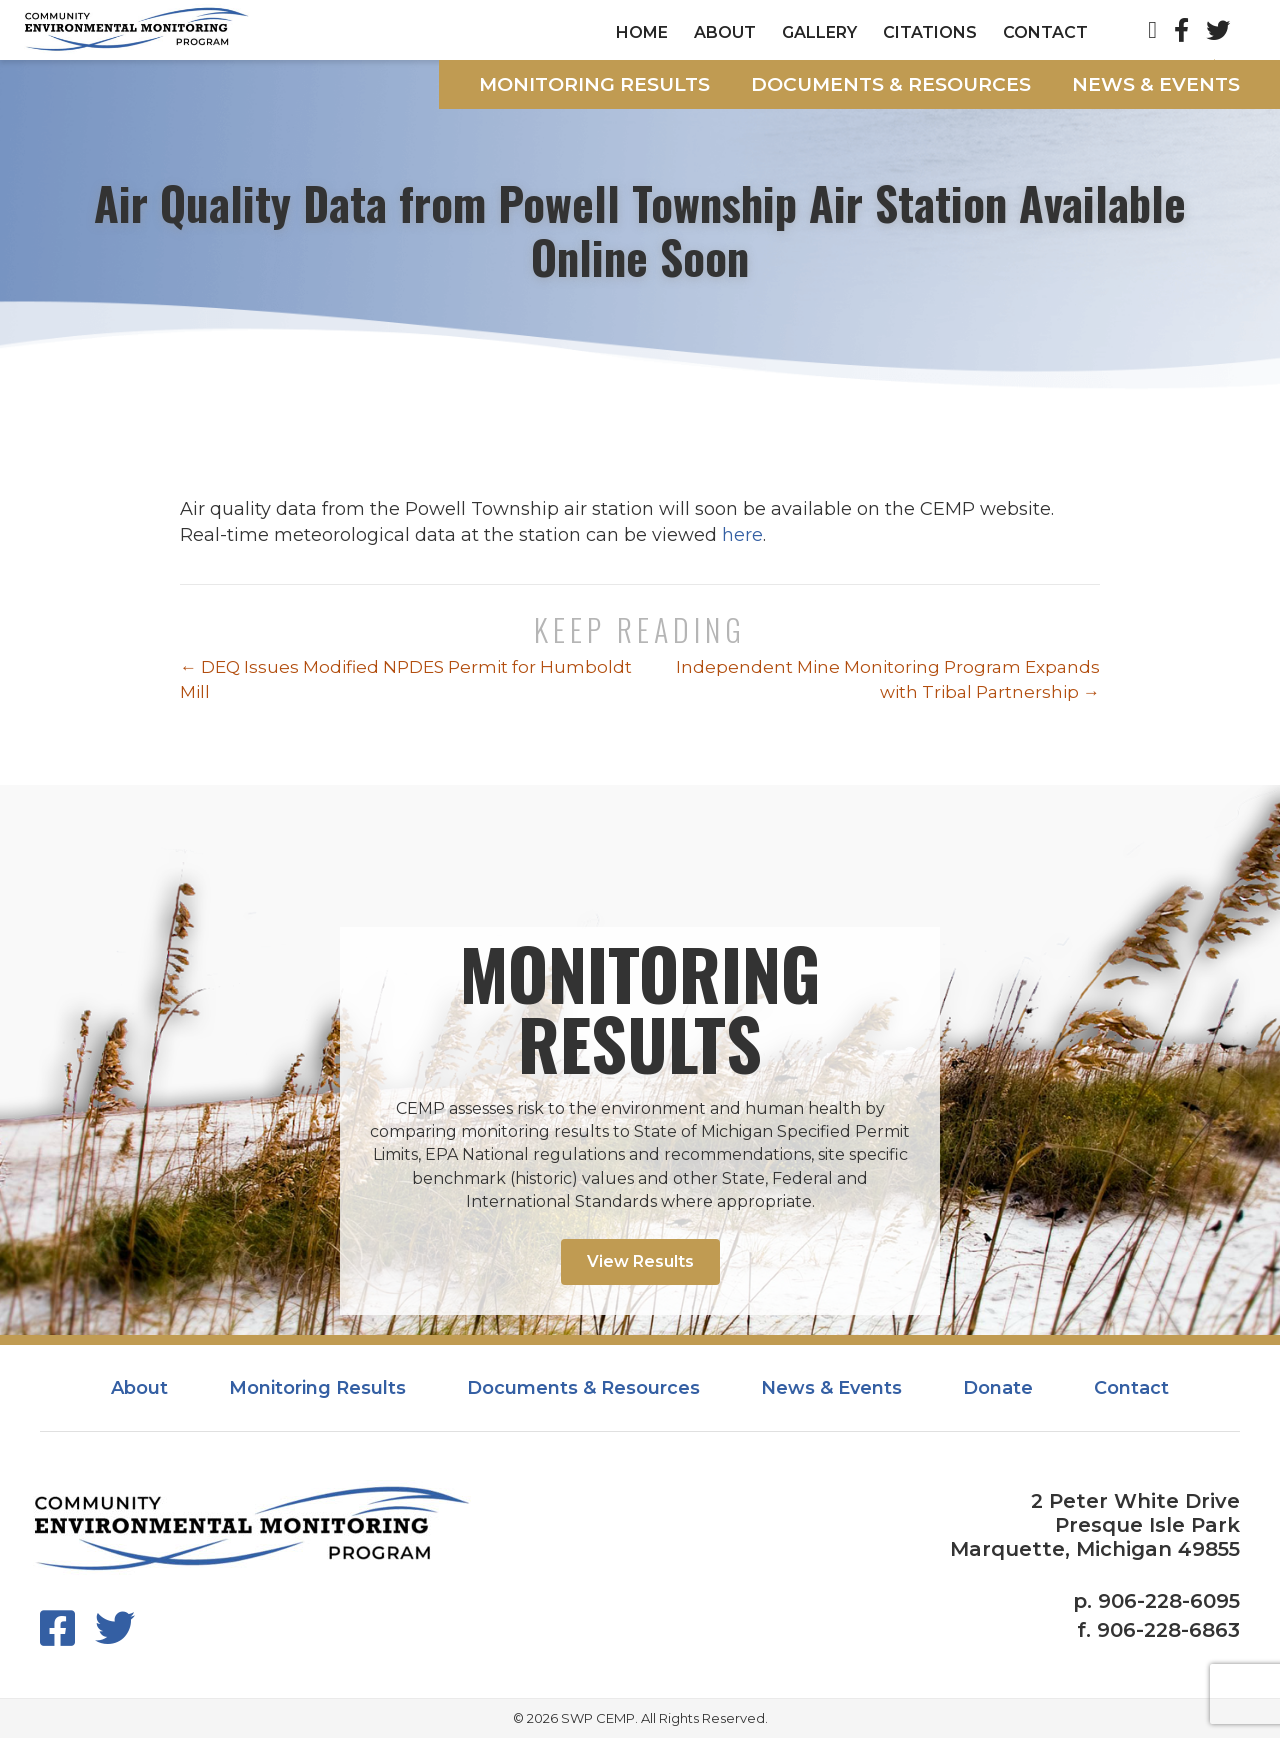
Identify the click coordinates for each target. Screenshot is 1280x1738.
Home (642, 32)
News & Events (1156, 84)
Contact (1045, 32)
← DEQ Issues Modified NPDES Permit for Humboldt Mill (406, 679)
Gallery (819, 32)
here (742, 535)
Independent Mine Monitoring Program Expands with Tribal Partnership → (888, 679)
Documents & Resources (891, 84)
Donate (998, 1388)
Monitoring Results (594, 84)
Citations (930, 32)
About (725, 32)
